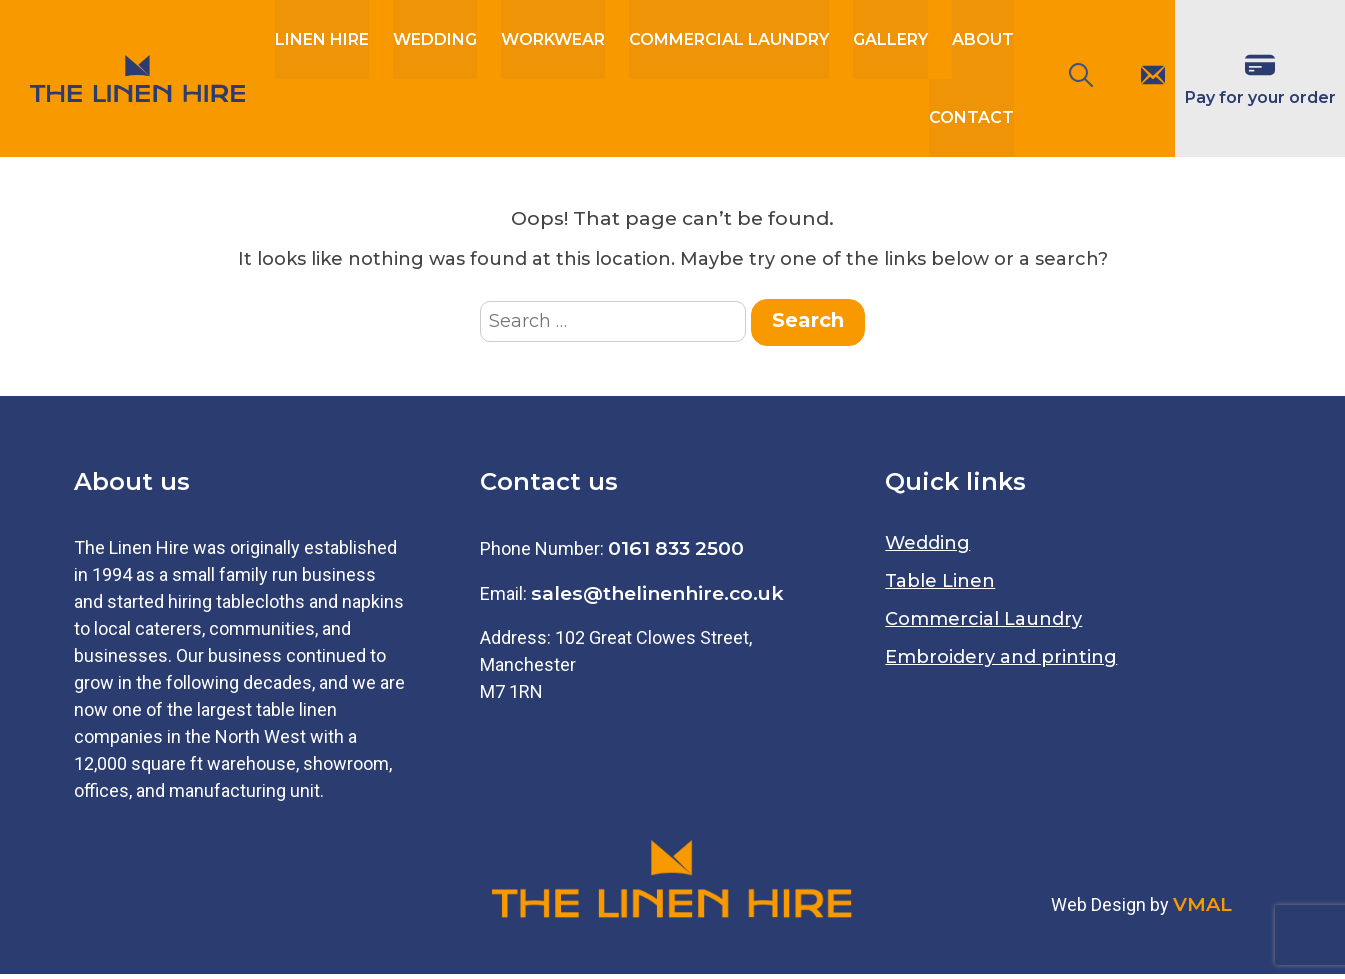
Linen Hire (322, 40)
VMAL (1202, 908)
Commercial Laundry (729, 40)
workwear (553, 40)
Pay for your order (1260, 99)
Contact (971, 121)
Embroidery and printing (1001, 662)
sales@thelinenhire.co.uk (657, 598)
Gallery (890, 40)
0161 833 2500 (676, 553)
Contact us (549, 486)
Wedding (435, 40)
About (983, 40)
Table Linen (940, 586)
